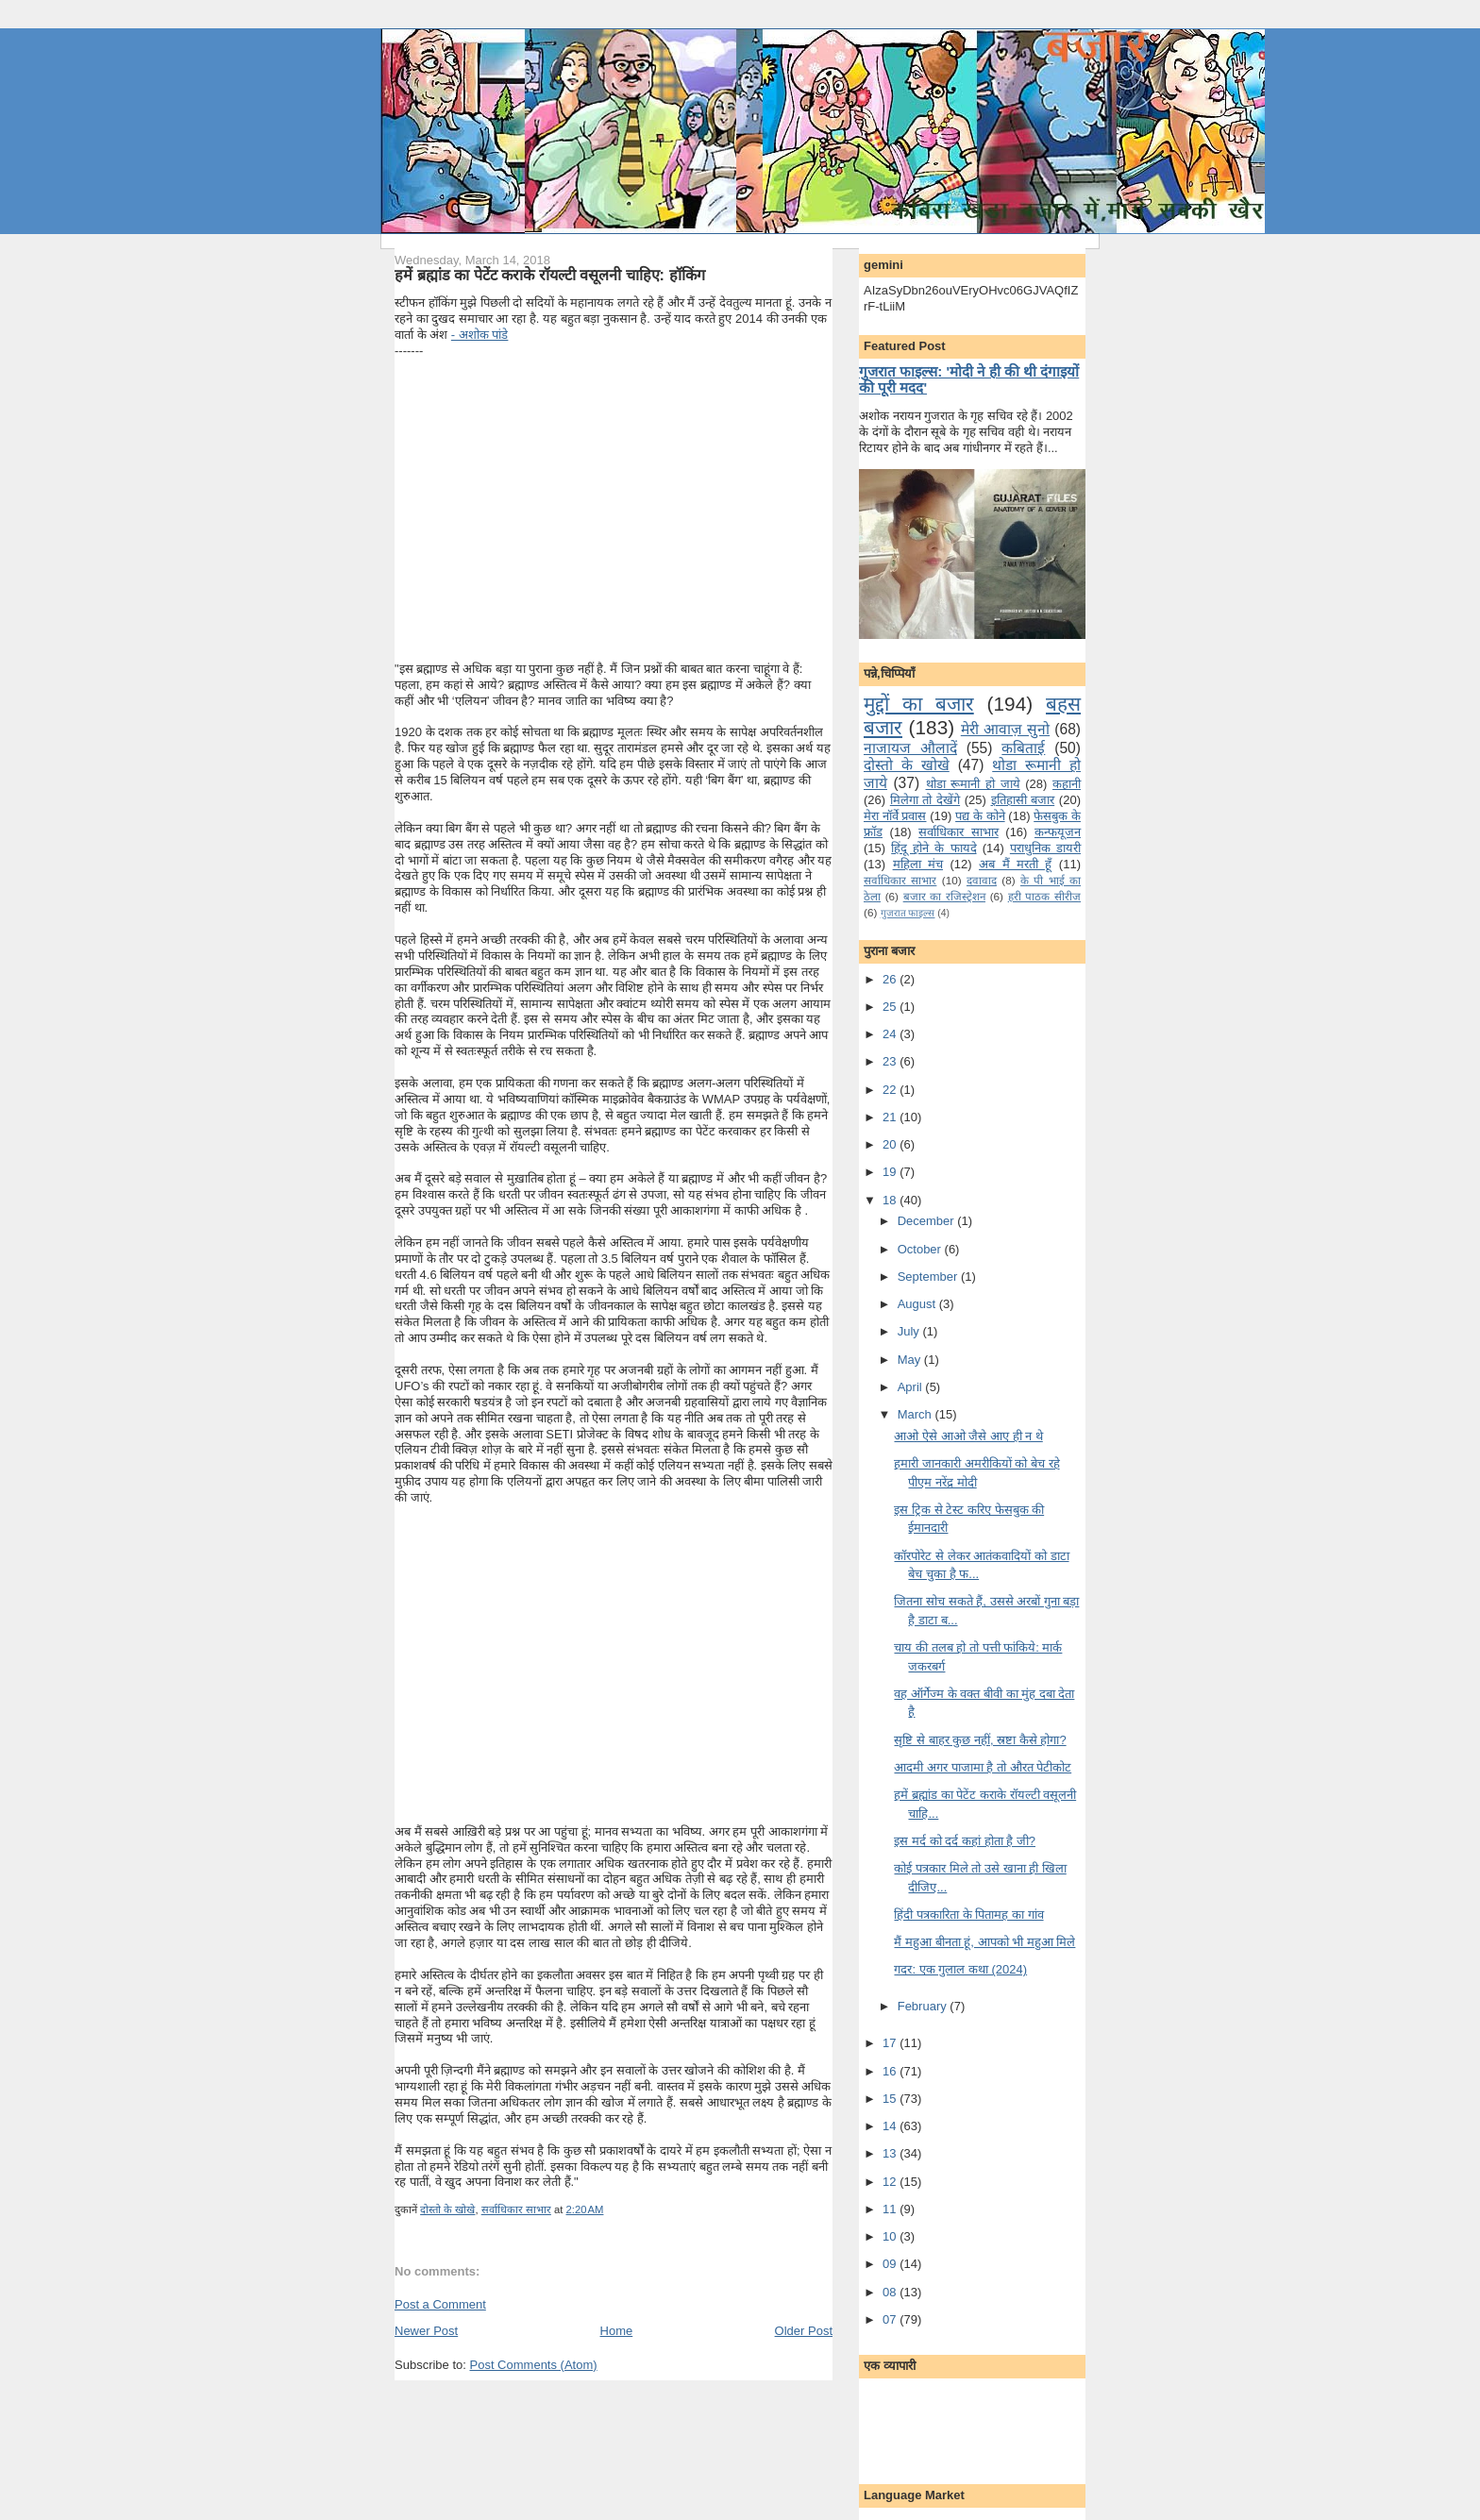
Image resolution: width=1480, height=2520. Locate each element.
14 (891, 2126)
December (928, 1221)
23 (891, 1061)
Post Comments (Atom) (533, 2365)
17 (891, 2043)
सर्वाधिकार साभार (516, 2209)
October (921, 1249)
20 (891, 1144)
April (912, 1387)
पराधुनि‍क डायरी (1045, 848)
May (911, 1359)
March (916, 1414)
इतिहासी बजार (1023, 800)
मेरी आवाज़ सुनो (1005, 729)
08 (891, 2292)
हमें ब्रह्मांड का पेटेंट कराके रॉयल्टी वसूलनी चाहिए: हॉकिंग (550, 274)
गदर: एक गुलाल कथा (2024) (960, 1969)
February (924, 2006)
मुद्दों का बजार (919, 703)
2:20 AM (585, 2209)
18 (891, 1200)
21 (891, 1117)
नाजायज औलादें (910, 748)
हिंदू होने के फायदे (933, 848)
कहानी (1066, 784)
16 (891, 2071)
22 (891, 1090)
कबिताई (1023, 748)
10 (891, 2236)
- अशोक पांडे (480, 335)
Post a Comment (440, 2304)
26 (891, 979)
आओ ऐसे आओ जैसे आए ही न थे (968, 1436)
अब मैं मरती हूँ (1015, 864)
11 (891, 2209)
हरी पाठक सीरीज (1044, 896)
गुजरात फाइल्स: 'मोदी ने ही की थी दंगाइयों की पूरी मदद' (969, 379)
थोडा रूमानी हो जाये (973, 784)
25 (891, 1007)
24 (891, 1034)
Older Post (803, 2331)
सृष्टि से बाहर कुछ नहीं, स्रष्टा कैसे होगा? (980, 1740)
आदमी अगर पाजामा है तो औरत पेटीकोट (982, 1767)
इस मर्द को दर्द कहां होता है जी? (964, 1841)
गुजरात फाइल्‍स (908, 913)
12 (891, 2182)
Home (616, 2331)
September (929, 1276)
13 (891, 2153)
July (910, 1331)
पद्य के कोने (979, 816)
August (918, 1304)
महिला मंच (918, 864)
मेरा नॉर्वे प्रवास (895, 816)
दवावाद (982, 880)
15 (891, 2099)
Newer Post (426, 2331)
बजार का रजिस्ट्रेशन (944, 896)
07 (891, 2319)
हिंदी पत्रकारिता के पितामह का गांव (968, 1914)
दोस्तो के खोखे (447, 2209)
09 (891, 2264)
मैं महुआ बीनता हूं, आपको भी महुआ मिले (984, 1942)
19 (891, 1172)
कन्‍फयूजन (1057, 832)
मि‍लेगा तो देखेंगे (925, 800)
